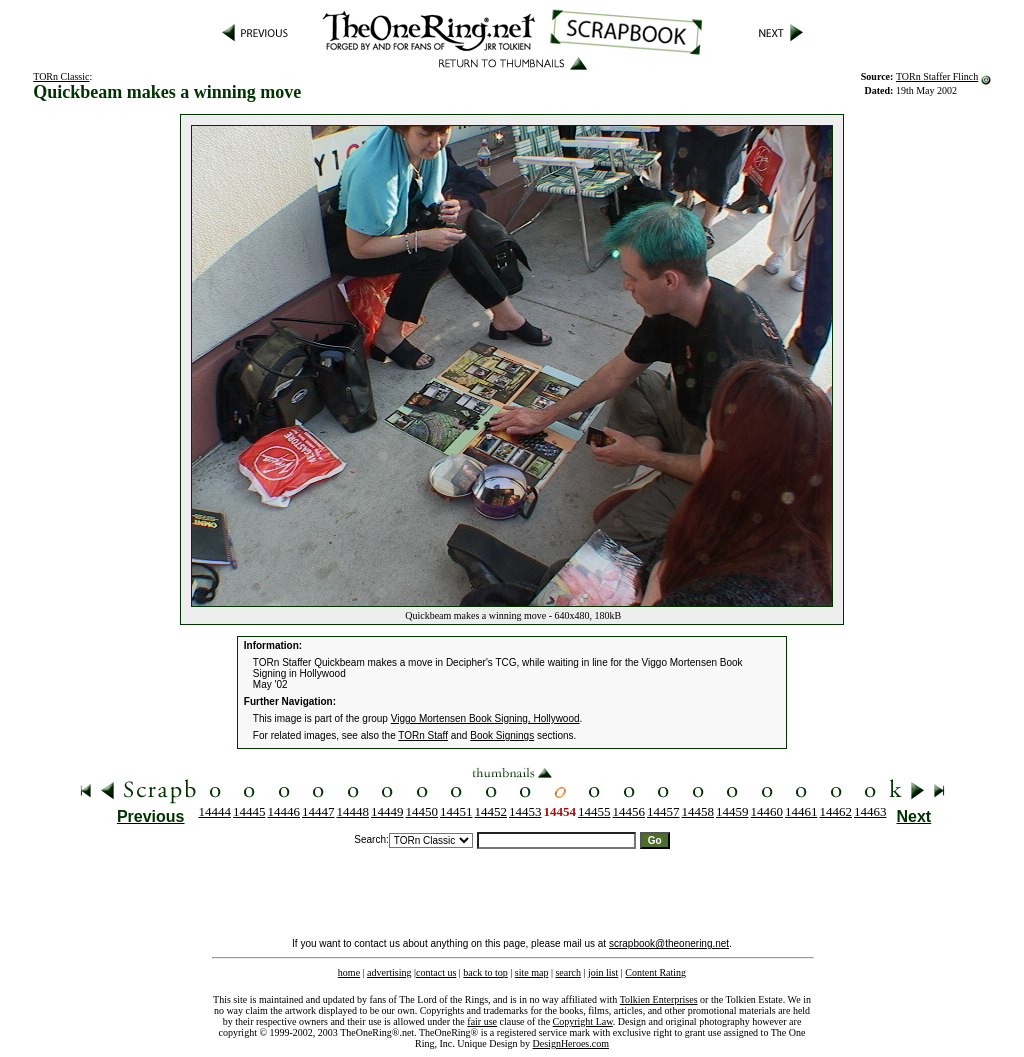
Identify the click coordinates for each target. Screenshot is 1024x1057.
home (349, 972)
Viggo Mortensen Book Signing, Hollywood (485, 718)
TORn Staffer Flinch (937, 76)
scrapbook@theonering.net (669, 943)
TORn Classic (61, 76)
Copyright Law (583, 1021)
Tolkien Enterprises (659, 999)
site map (532, 972)
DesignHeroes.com (571, 1043)
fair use (482, 1021)
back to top (485, 972)
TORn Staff (423, 735)
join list (603, 972)
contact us (436, 972)
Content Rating (655, 972)
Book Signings (502, 735)
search (568, 972)
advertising (389, 972)
